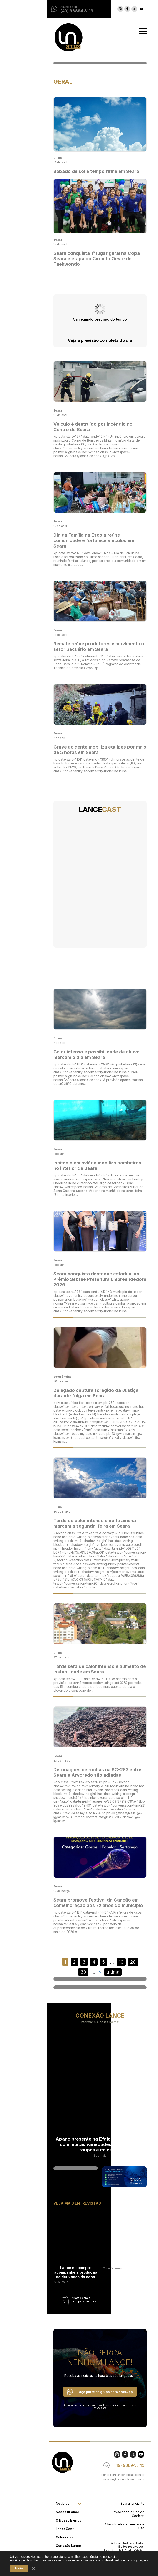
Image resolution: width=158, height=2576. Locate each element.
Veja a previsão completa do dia (79, 340)
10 (100, 1962)
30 (62, 1972)
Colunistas (44, 2537)
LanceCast (44, 2529)
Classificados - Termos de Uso (103, 2526)
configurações (138, 2560)
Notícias (42, 2503)
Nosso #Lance (46, 2512)
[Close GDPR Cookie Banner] (33, 2568)
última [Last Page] (91, 1972)
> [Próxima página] (79, 1972)
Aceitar (19, 2568)
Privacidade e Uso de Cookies (107, 2514)
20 (112, 1962)
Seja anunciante (111, 2503)
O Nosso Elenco (47, 2520)
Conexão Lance (47, 2546)
